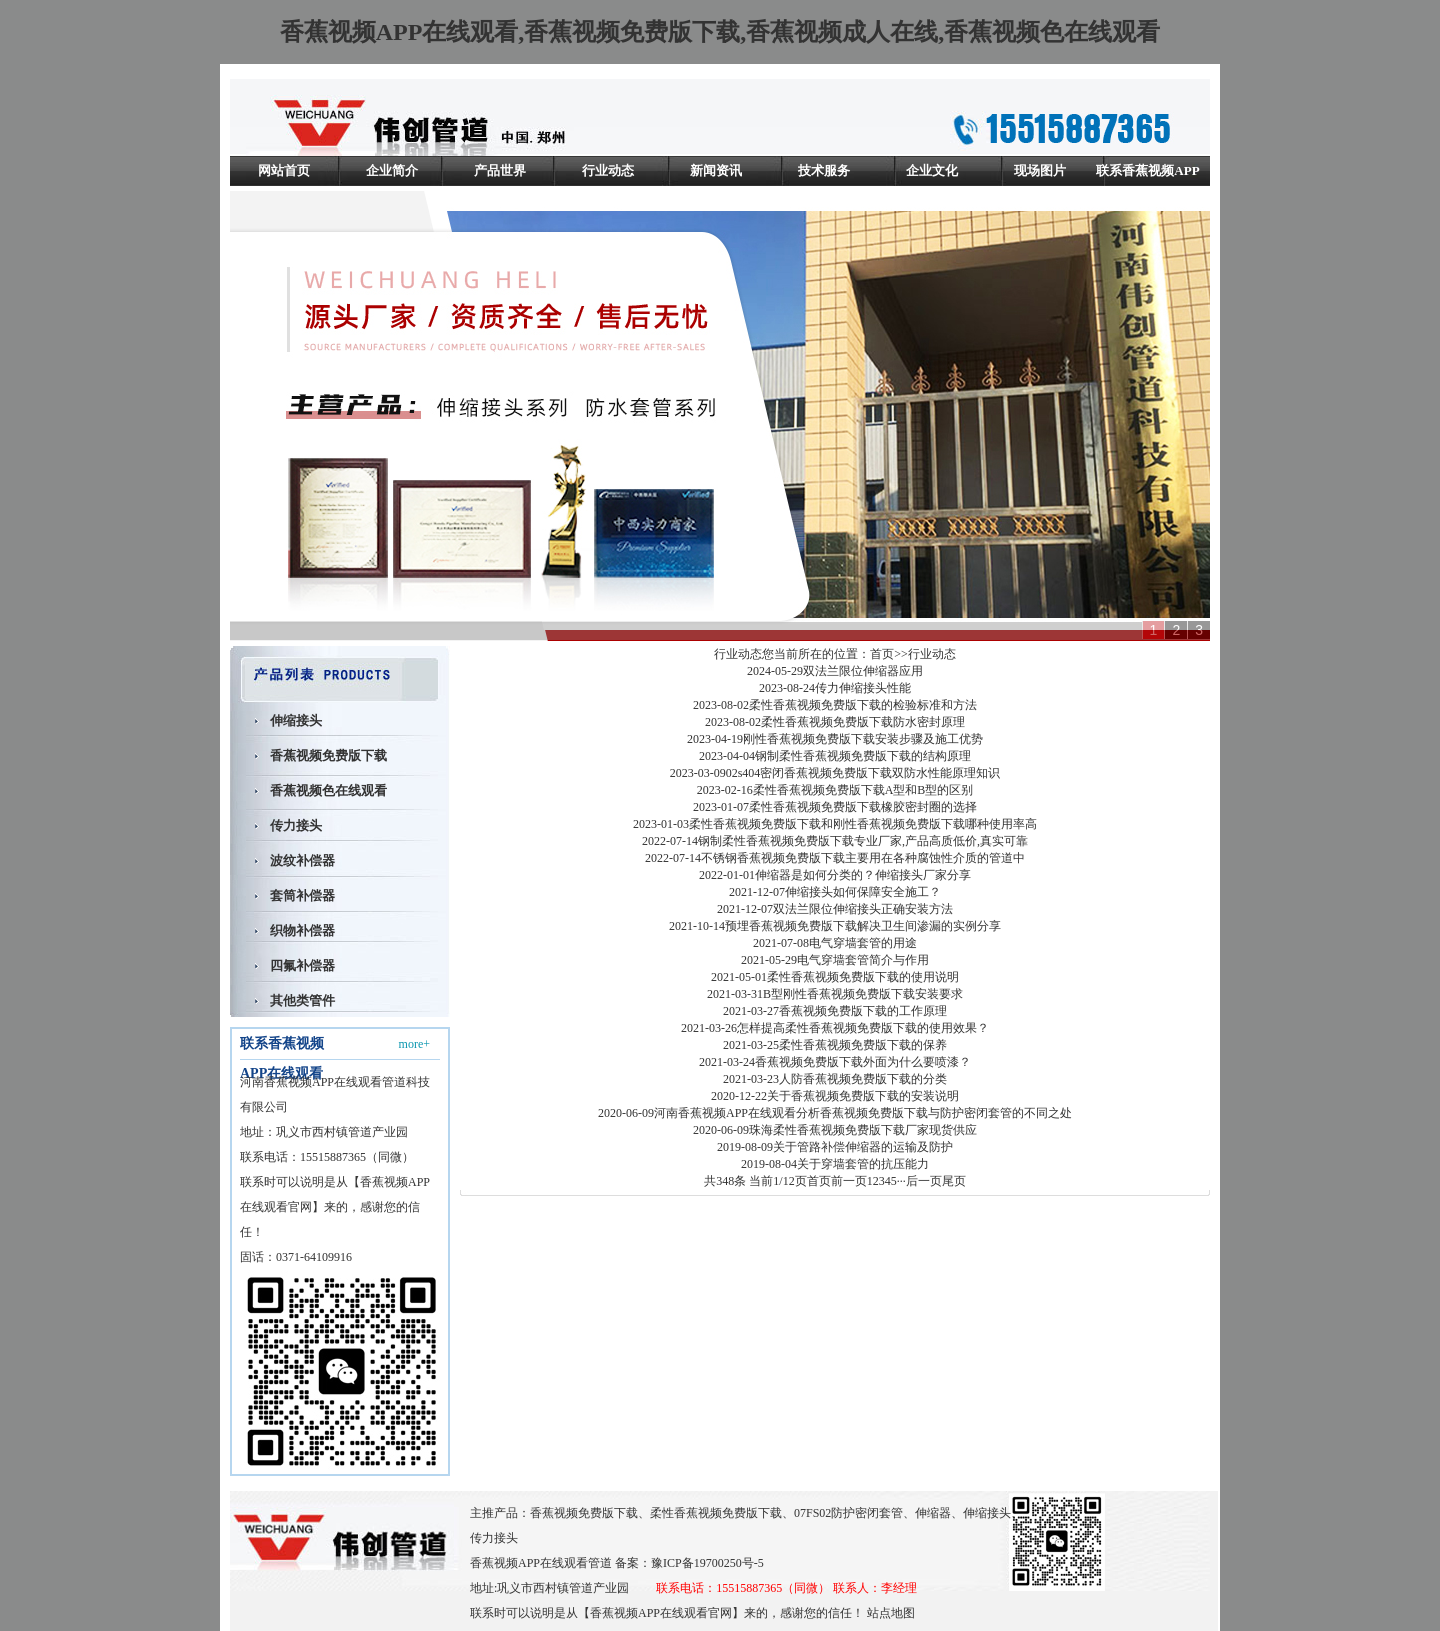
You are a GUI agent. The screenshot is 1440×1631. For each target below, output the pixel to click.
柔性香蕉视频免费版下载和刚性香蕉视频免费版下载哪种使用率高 (863, 824)
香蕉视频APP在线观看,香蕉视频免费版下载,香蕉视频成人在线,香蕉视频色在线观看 (720, 32)
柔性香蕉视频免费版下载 (716, 1513)
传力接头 (296, 825)
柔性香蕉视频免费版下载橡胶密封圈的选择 (863, 807)
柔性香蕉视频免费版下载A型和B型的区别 (863, 790)
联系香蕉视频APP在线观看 (1147, 185)
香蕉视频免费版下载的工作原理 (863, 1011)
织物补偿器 (302, 930)
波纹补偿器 (302, 860)
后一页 (924, 1181)
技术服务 (824, 170)
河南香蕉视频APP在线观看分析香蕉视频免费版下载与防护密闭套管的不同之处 (863, 1113)
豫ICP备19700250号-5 (707, 1563)
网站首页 (284, 170)
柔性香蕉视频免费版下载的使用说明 (863, 977)
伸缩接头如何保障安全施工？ (863, 892)
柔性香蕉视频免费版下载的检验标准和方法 (863, 705)
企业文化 (932, 170)
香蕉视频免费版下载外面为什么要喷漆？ (863, 1062)
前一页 (849, 1181)
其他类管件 (302, 1000)
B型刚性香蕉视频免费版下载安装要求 (863, 994)
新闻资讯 (716, 170)
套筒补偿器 (302, 895)
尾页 (954, 1181)
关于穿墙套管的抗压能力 (863, 1164)
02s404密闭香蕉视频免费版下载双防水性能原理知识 (863, 773)
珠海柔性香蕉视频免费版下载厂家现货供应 (863, 1130)
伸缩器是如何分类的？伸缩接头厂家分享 (863, 875)
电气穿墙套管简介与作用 (863, 960)
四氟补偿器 (302, 965)
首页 (882, 654)
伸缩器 (933, 1513)
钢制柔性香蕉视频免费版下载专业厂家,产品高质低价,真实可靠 (863, 841)
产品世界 (500, 170)
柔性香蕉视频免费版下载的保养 (863, 1045)
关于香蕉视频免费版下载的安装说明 (863, 1096)
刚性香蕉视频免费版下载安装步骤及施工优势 (863, 739)
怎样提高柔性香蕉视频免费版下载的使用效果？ (863, 1028)
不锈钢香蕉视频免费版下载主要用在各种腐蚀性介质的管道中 (863, 858)
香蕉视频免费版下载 (328, 755)
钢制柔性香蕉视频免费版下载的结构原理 (863, 756)
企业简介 (392, 170)
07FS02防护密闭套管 (848, 1513)
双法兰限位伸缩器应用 (863, 671)
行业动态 (608, 170)
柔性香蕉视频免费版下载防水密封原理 (863, 722)
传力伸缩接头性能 (863, 688)
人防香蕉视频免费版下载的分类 (863, 1079)
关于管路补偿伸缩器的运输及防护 (863, 1147)
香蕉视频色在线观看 (328, 790)
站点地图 (891, 1613)
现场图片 (1040, 170)
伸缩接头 (296, 720)
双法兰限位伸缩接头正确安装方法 (863, 909)
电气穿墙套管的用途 (863, 943)
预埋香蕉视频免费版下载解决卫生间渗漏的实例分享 (863, 926)
